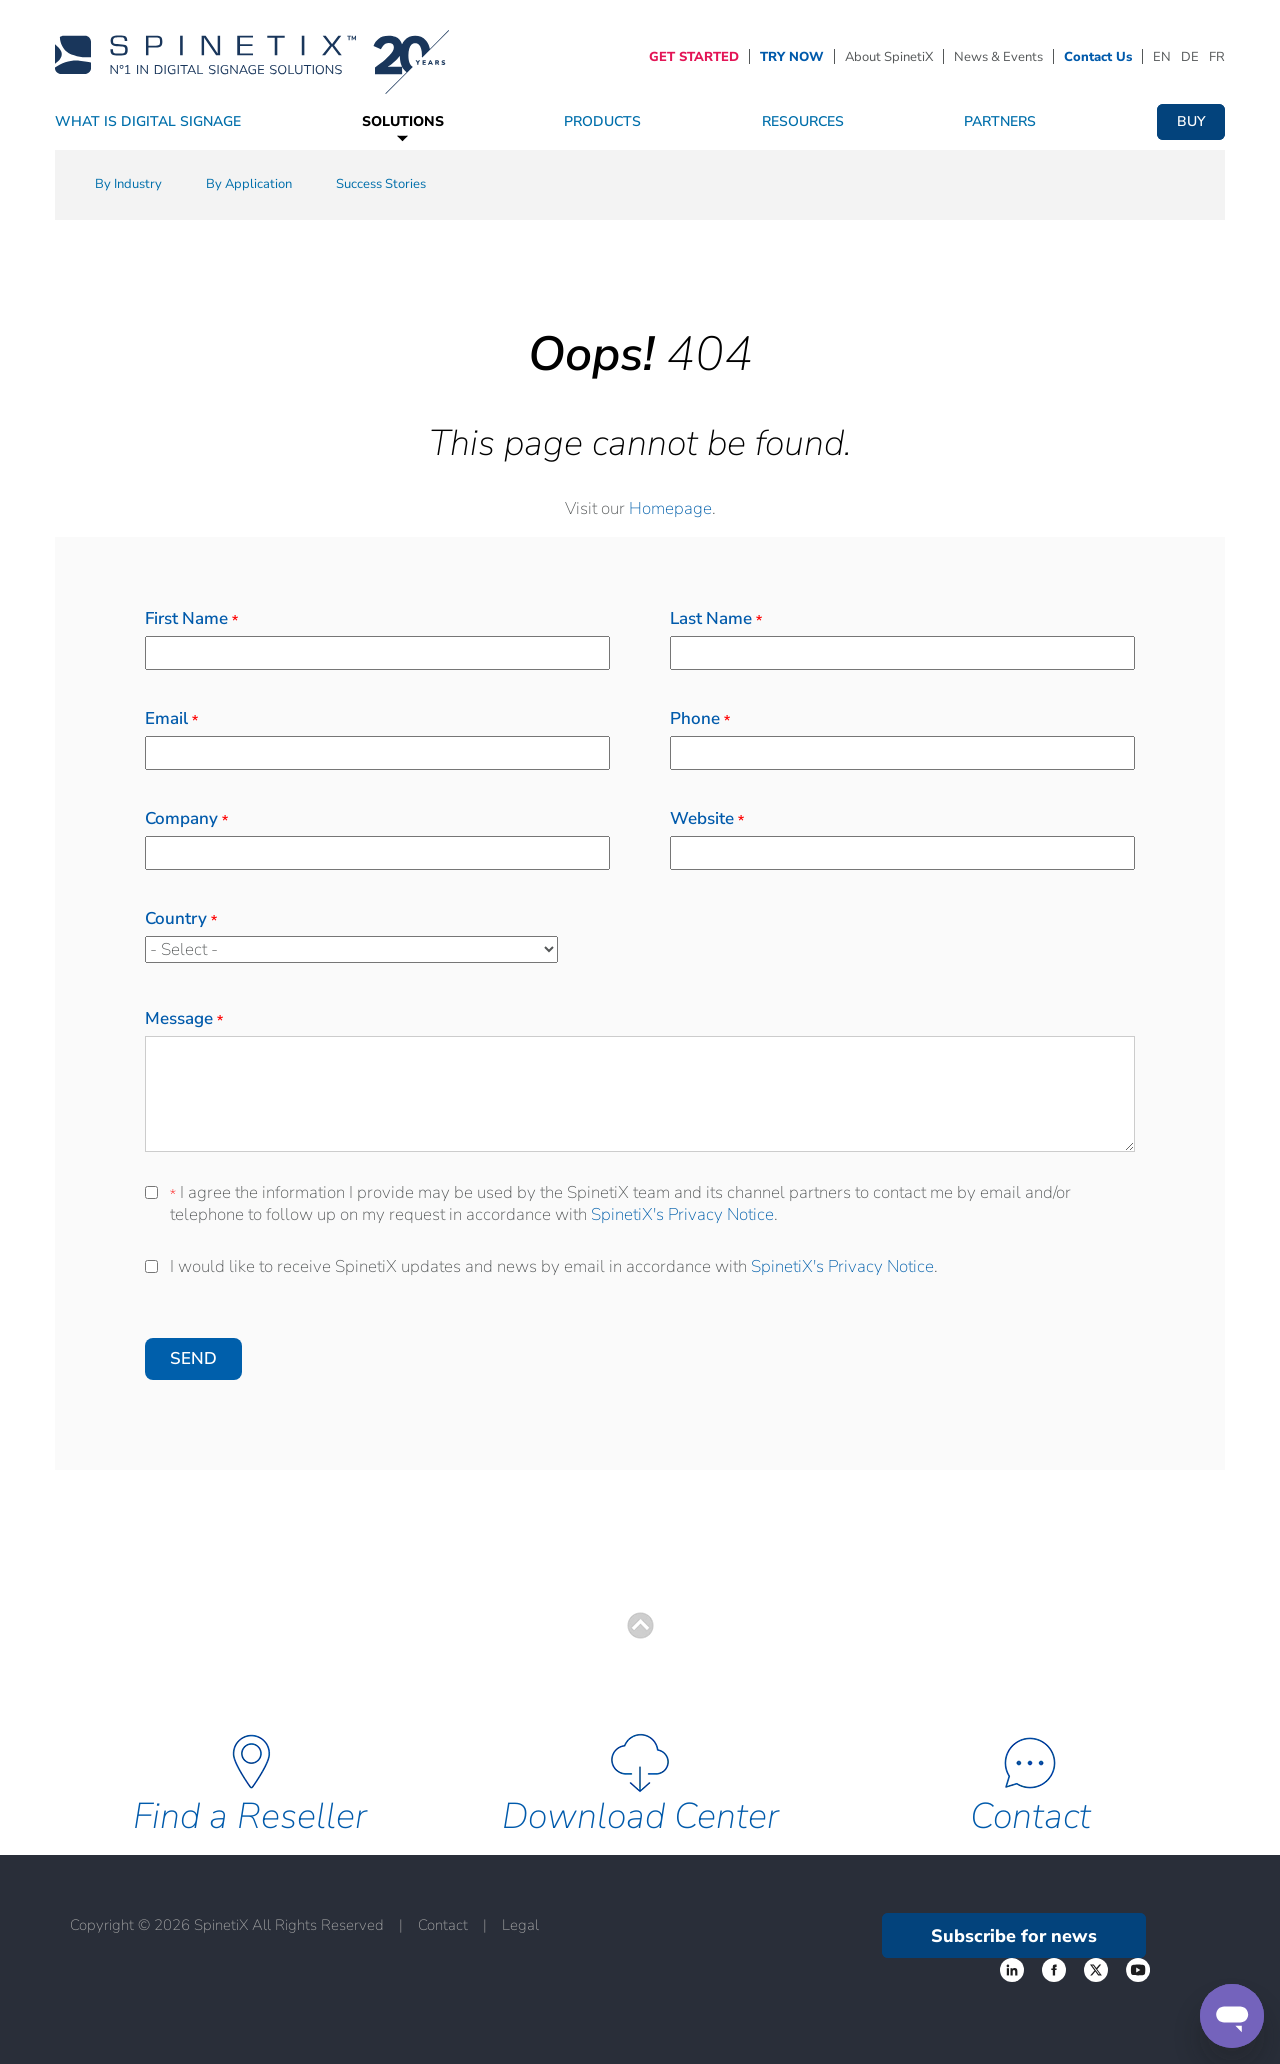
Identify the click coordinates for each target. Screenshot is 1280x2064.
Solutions (403, 121)
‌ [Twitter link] (1054, 1970)
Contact (1030, 1816)
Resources (803, 121)
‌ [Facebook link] (1012, 1970)
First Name (191, 618)
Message (184, 1018)
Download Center (640, 1816)
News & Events (998, 57)
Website (707, 818)
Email (171, 718)
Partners (1000, 121)
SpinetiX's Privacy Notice (682, 1214)
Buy (1191, 121)
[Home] (252, 55)
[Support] (1232, 2016)
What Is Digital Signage (148, 121)
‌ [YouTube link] (1138, 1970)
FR (1217, 57)
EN (1162, 57)
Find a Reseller (250, 1816)
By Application (249, 184)
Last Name (716, 618)
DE (1190, 57)
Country (181, 918)
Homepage (670, 508)
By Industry (128, 184)
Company (186, 818)
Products (602, 121)
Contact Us (1098, 57)
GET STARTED (694, 57)
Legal (520, 1925)
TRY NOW (792, 57)
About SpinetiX (889, 57)
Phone (700, 718)
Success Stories (381, 184)
